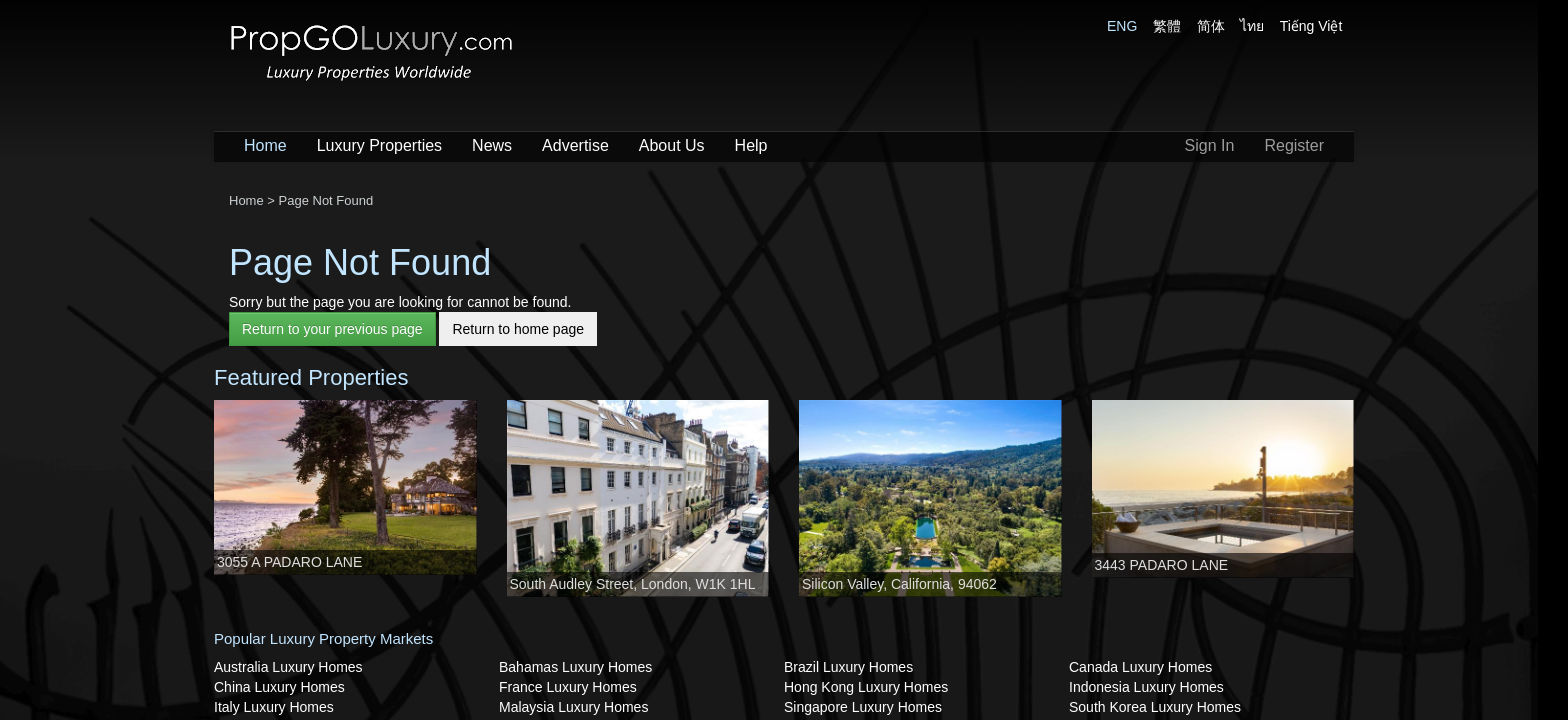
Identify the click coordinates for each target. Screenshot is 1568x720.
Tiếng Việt (1311, 26)
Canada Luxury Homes (1140, 667)
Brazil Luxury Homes (848, 667)
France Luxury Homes (568, 687)
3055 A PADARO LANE (289, 562)
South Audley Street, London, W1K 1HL (633, 584)
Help (751, 145)
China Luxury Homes (279, 687)
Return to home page (518, 329)
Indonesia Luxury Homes (1146, 687)
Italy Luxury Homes (274, 707)
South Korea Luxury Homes (1155, 707)
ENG (1122, 26)
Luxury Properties (379, 145)
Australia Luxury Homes (288, 667)
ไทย (1252, 26)
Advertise (575, 145)
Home (265, 145)
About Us (672, 145)
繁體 (1167, 26)
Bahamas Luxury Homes (575, 667)
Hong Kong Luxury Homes (866, 687)
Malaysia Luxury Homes (573, 707)
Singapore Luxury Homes (863, 707)
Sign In (1210, 145)
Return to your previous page (332, 329)
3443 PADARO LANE (1162, 565)
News (492, 145)
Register (1294, 145)
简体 (1211, 26)
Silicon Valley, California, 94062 (899, 584)
